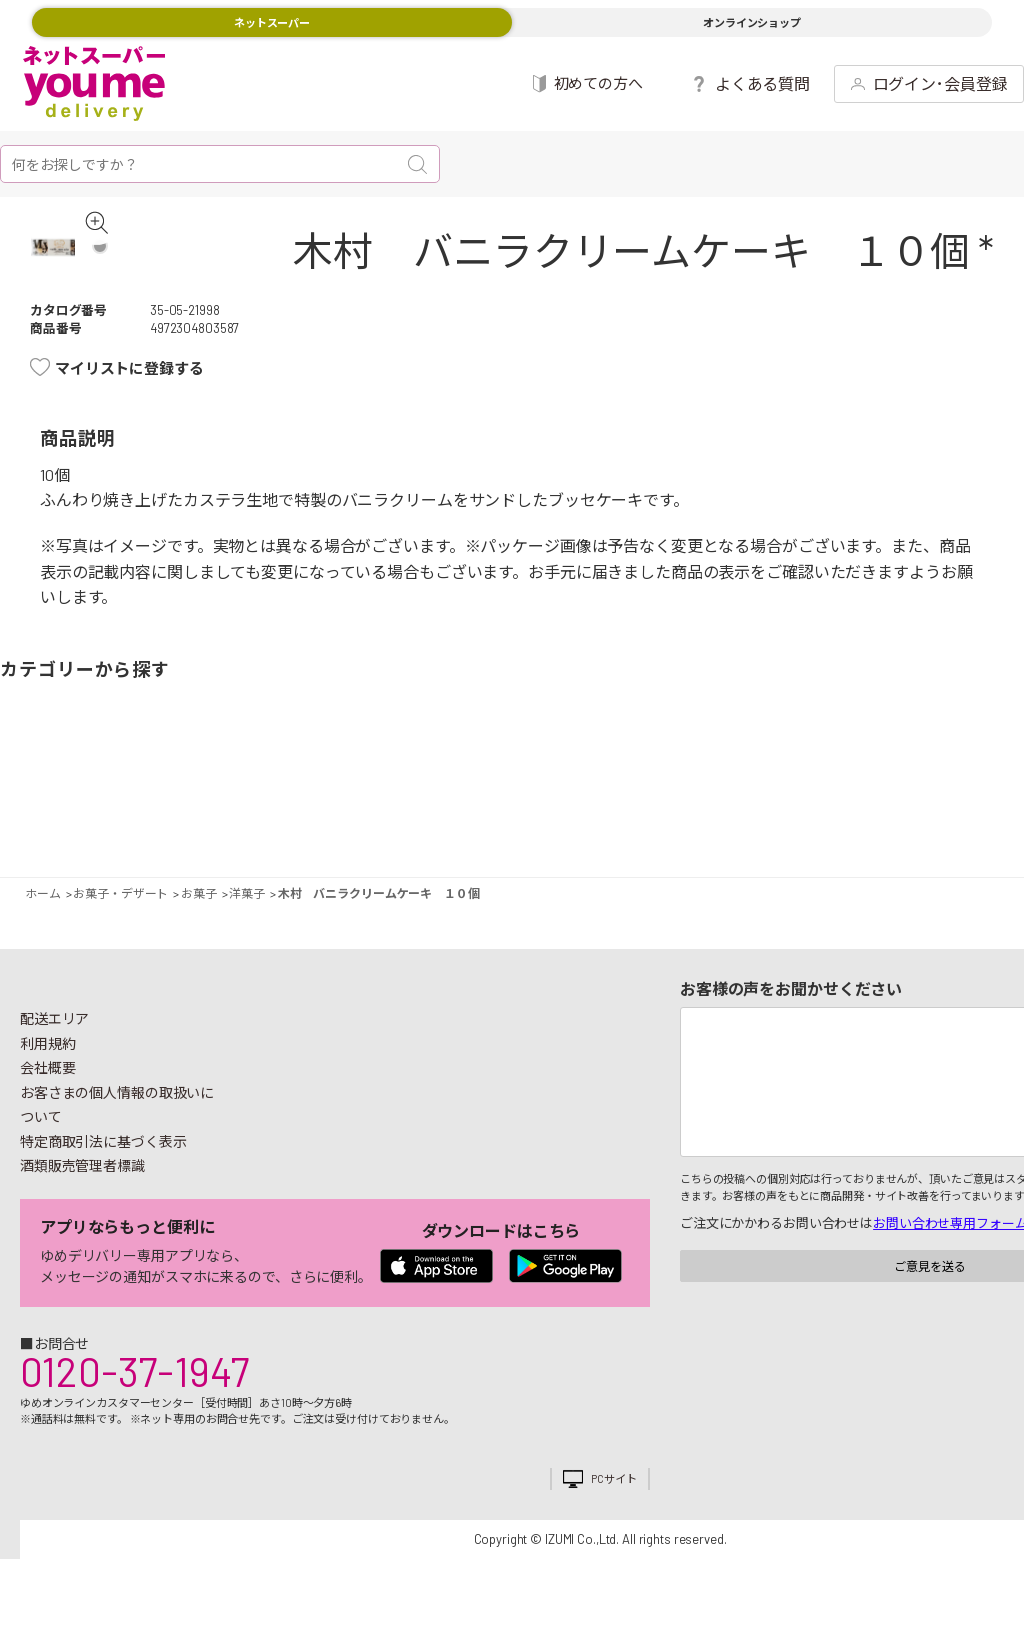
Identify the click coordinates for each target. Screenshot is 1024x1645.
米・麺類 (388, 795)
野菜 (28, 795)
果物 (85, 795)
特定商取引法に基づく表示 (103, 1170)
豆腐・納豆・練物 (483, 795)
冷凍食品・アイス (331, 795)
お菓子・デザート (446, 795)
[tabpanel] (74, 262)
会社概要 (48, 1096)
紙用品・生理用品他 (900, 795)
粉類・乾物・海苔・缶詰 (634, 795)
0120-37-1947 (134, 1400)
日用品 (843, 795)
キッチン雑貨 (786, 795)
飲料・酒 (692, 795)
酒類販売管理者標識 (82, 1194)
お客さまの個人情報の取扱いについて (117, 1134)
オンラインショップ (752, 22)
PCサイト (613, 1507)
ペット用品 (995, 795)
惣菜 (237, 795)
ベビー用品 (938, 795)
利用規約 (48, 1072)
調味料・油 (597, 795)
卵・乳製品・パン (294, 795)
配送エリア (54, 1047)
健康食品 (749, 795)
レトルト (540, 795)
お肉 (142, 795)
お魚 (180, 795)
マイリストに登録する (129, 397)
